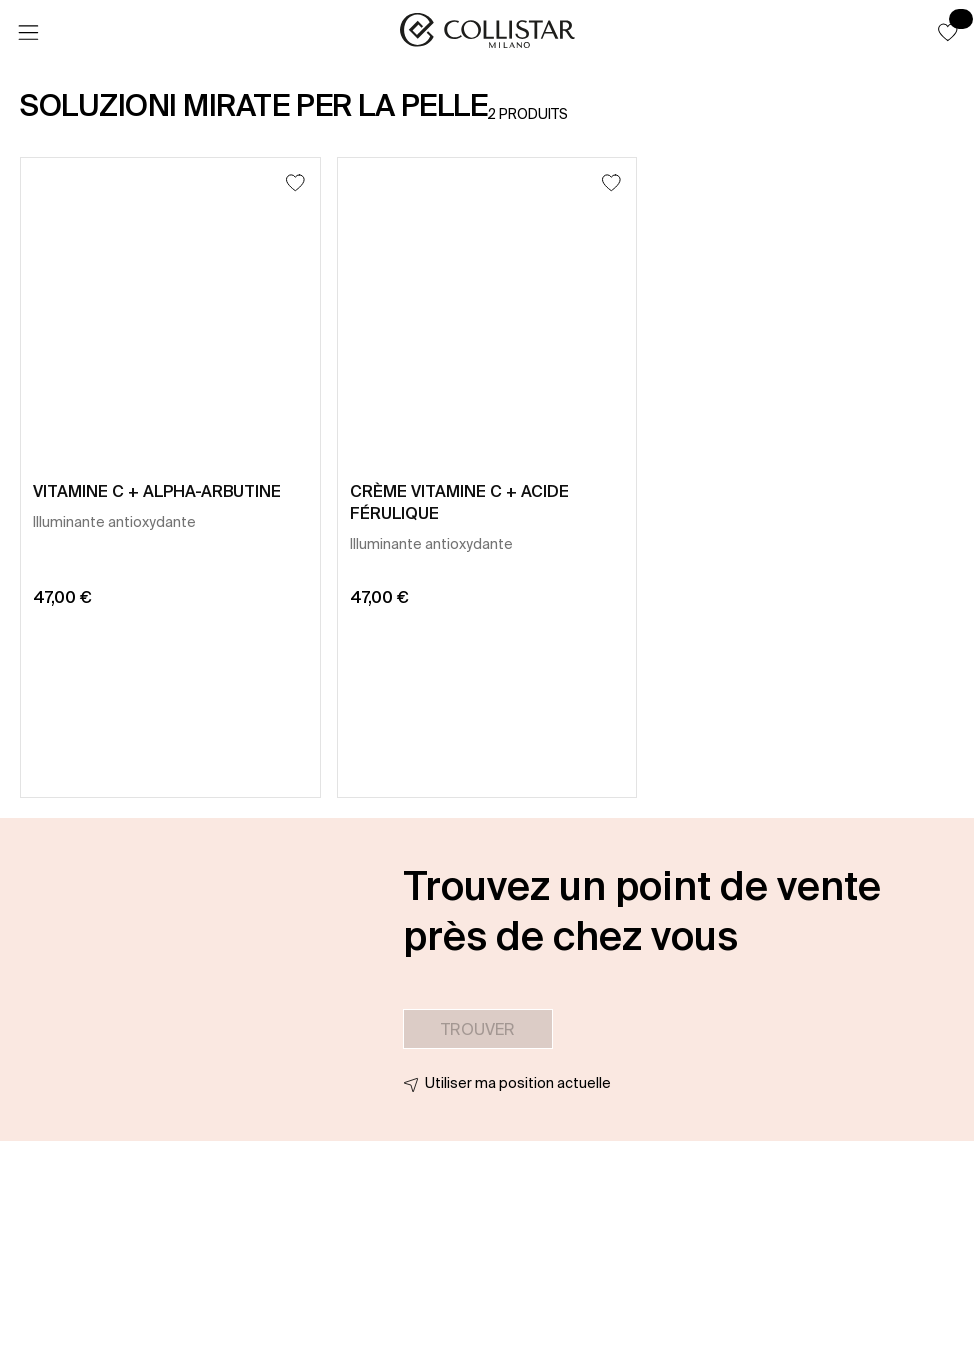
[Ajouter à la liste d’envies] (295, 182)
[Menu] (28, 33)
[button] (948, 32)
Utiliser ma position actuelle (518, 1083)
